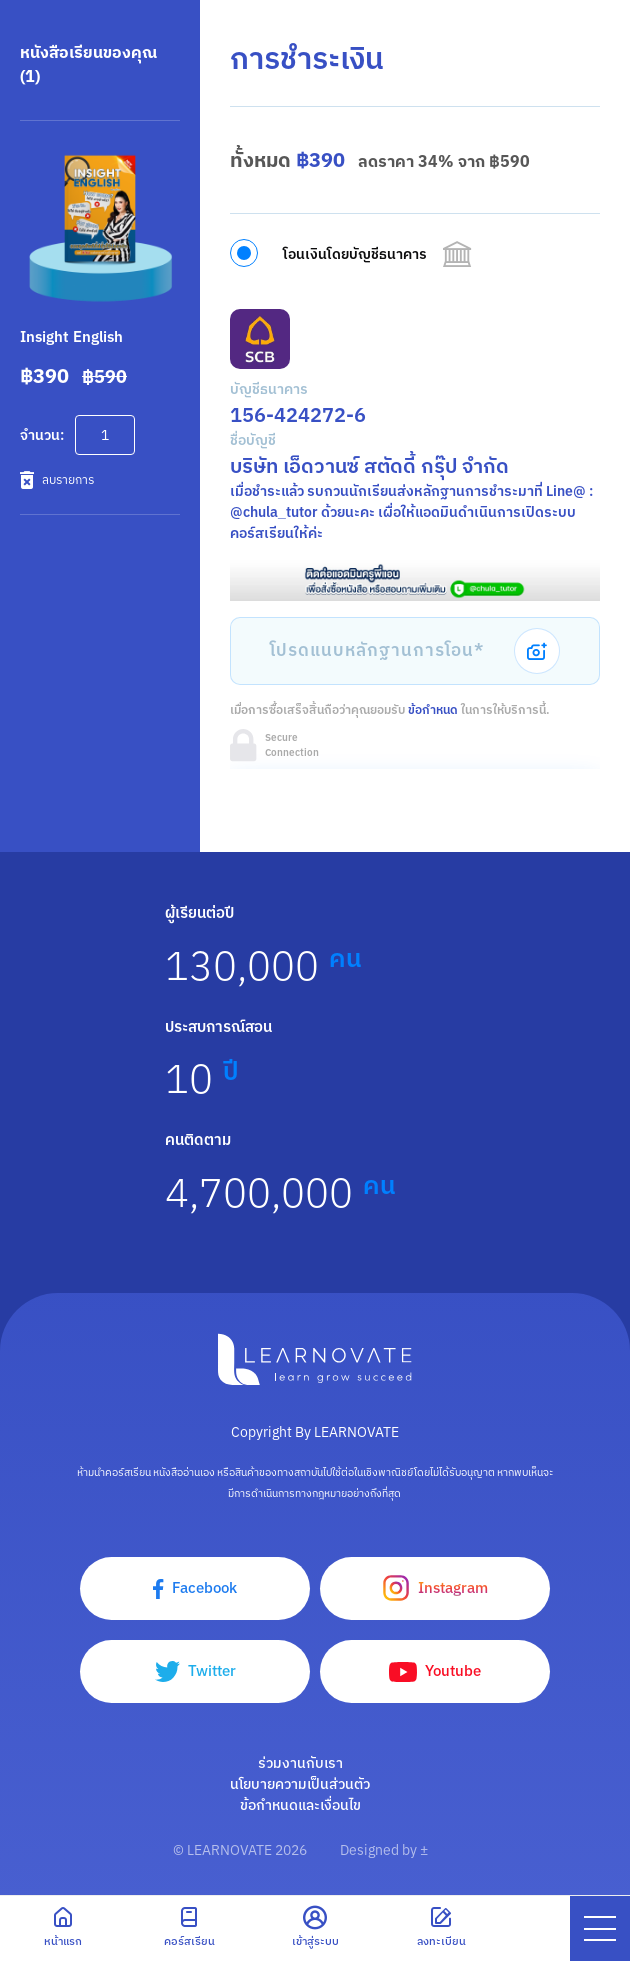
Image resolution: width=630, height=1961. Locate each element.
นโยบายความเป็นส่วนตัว (300, 1784)
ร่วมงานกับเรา (300, 1763)
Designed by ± (384, 1850)
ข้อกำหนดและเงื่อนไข (300, 1805)
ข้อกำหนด (433, 709)
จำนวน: (42, 435)
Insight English (71, 336)
